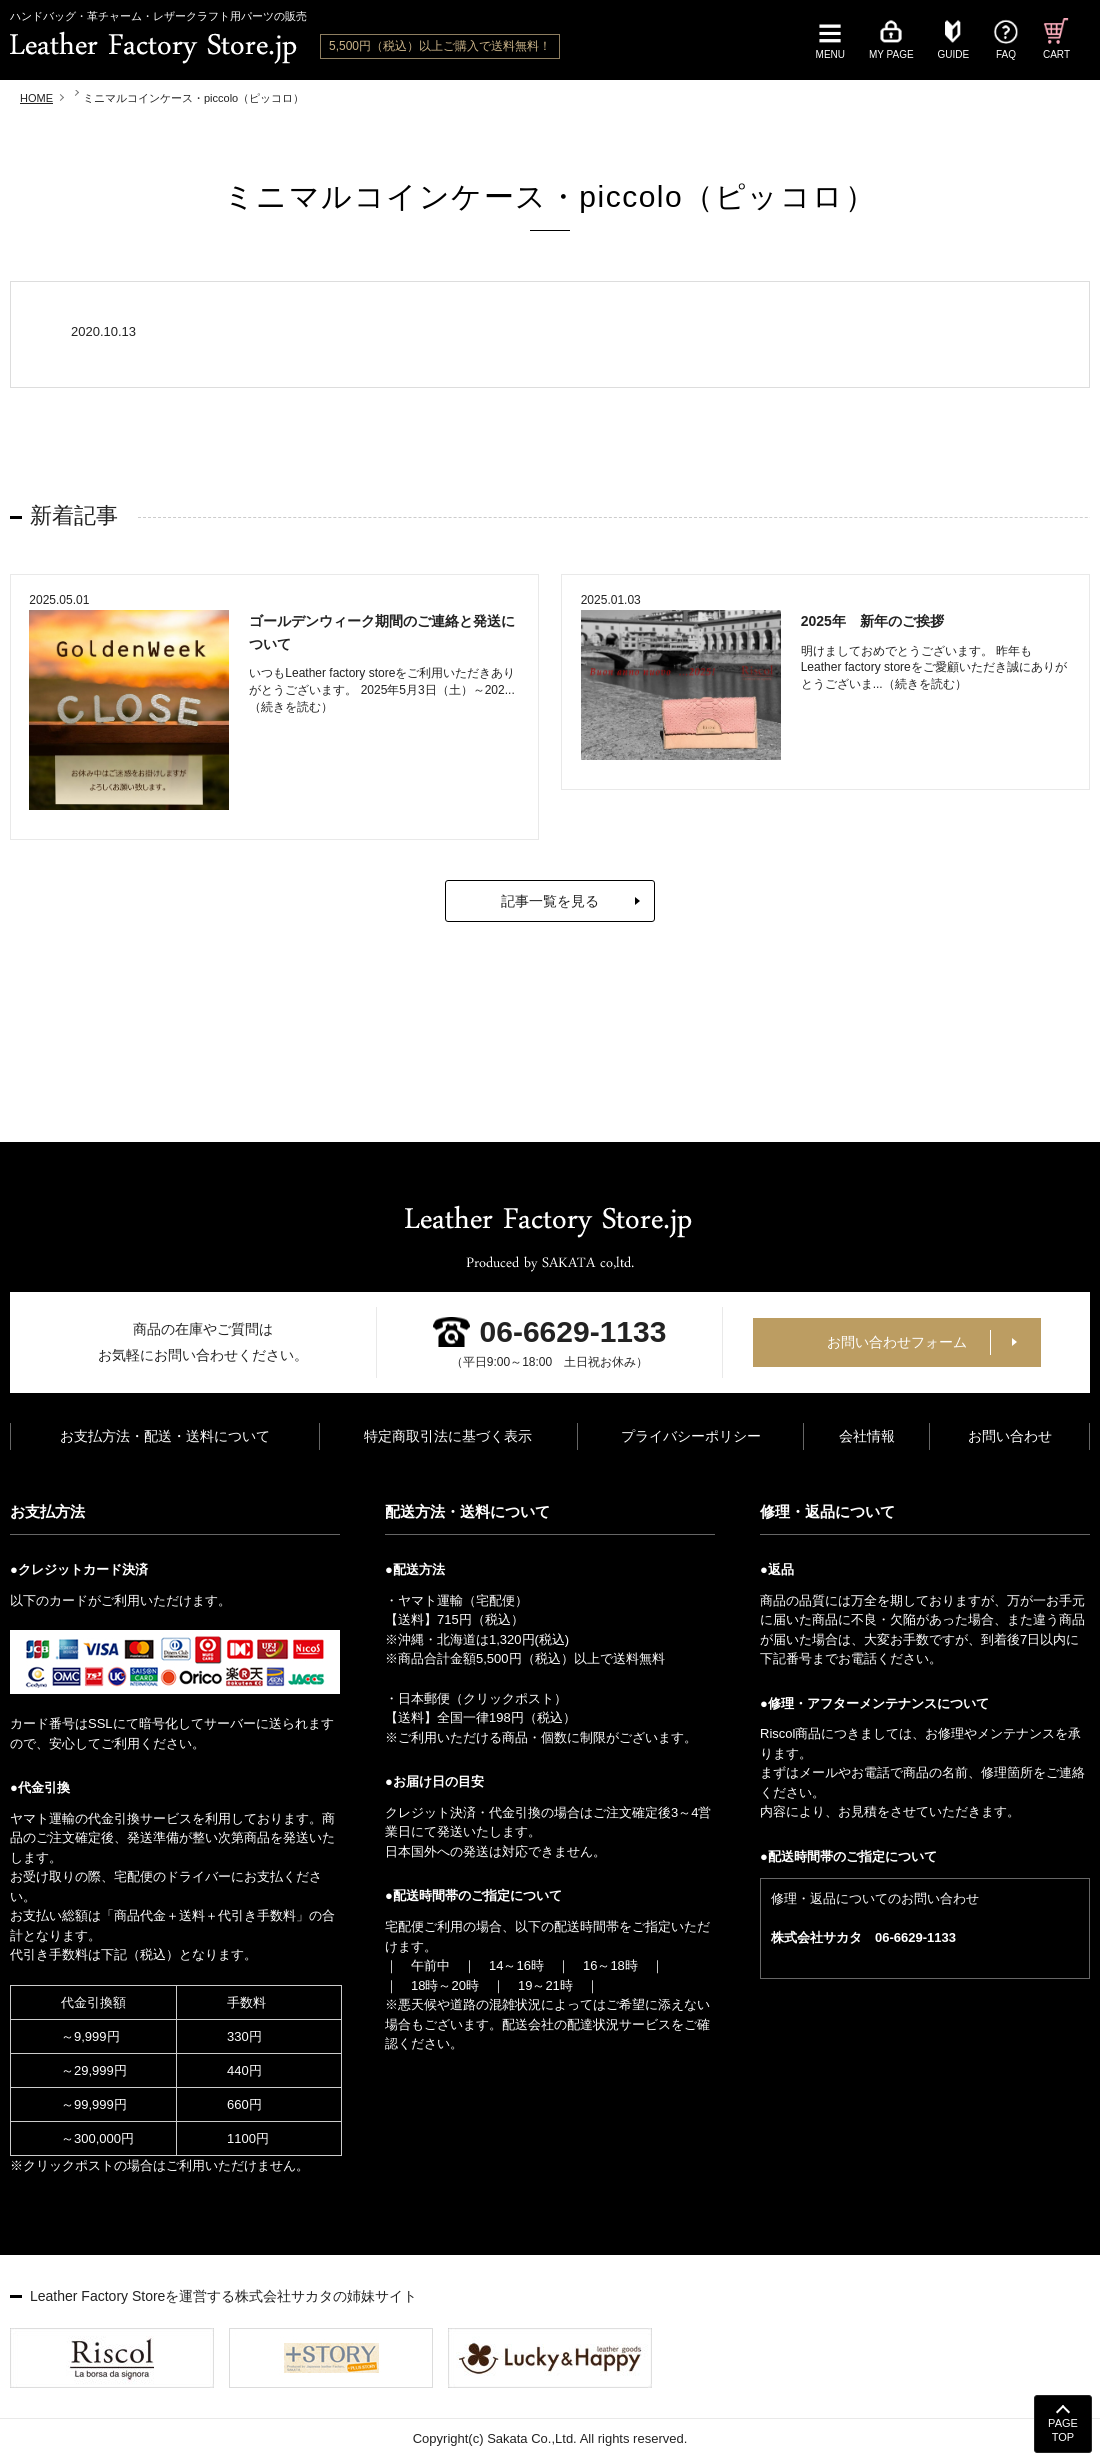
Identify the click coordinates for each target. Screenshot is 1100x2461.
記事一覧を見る (550, 902)
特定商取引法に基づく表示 (448, 1438)
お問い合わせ (1010, 1438)
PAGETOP (1063, 2430)
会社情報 (867, 1438)
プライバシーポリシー (691, 1438)
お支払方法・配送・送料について (165, 1438)
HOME (36, 98)
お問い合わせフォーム (897, 1343)
